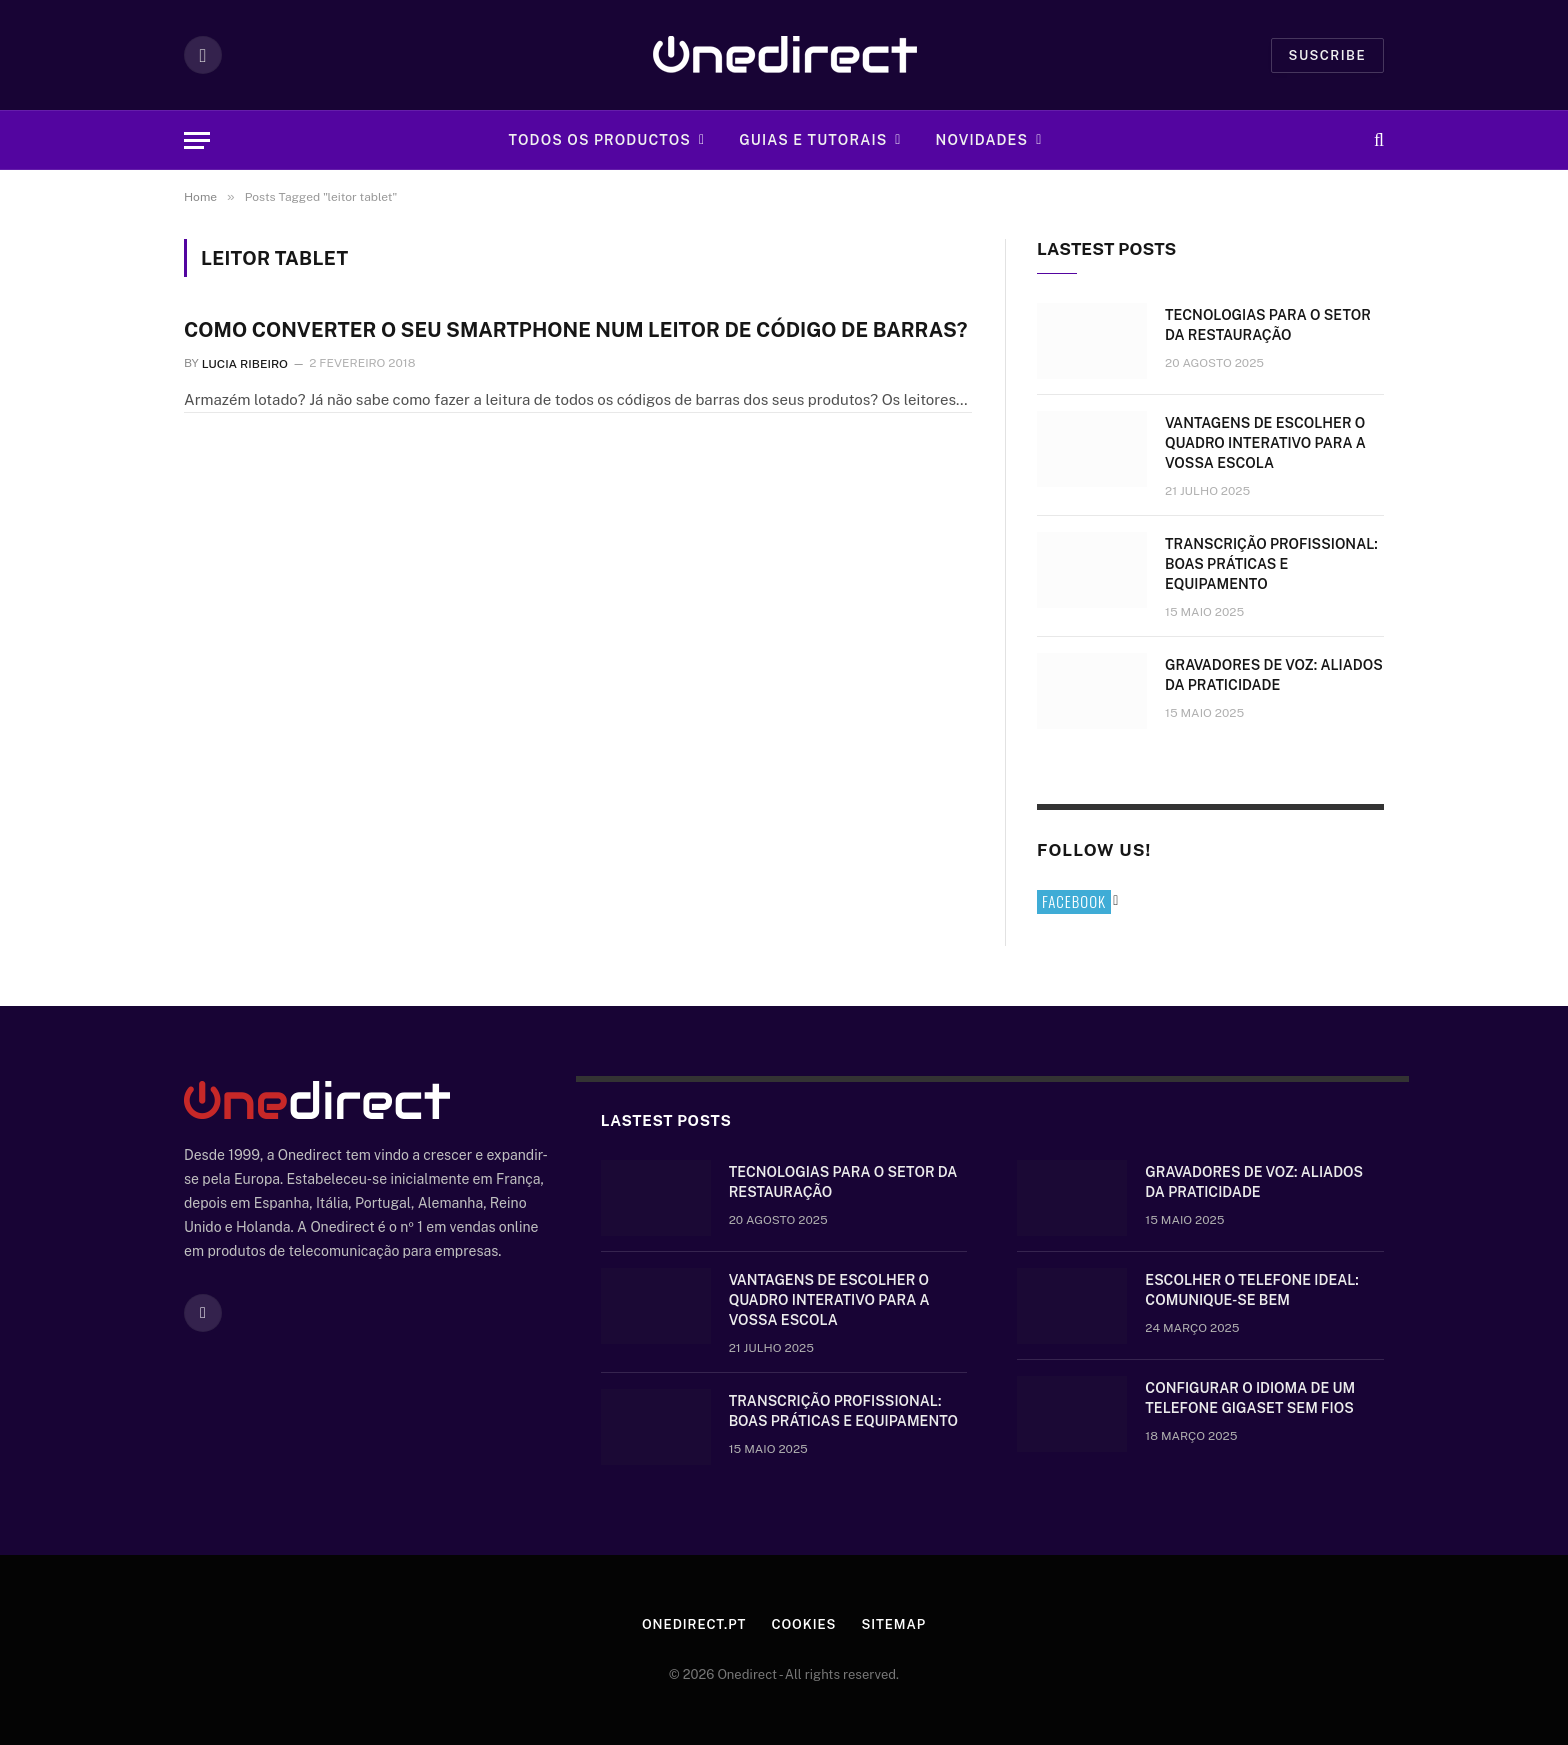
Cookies (803, 1624)
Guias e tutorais (813, 140)
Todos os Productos (599, 140)
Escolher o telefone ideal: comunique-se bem (1251, 1290)
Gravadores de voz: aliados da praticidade (1274, 675)
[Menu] (197, 140)
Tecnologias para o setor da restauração (1268, 325)
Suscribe (1327, 55)
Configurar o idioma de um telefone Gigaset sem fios (1250, 1398)
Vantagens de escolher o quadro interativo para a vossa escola (1265, 443)
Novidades (982, 140)
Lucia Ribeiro (245, 363)
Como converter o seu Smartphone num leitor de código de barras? (575, 330)
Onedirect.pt (694, 1624)
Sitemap (893, 1624)
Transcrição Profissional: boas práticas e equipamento (1271, 564)
